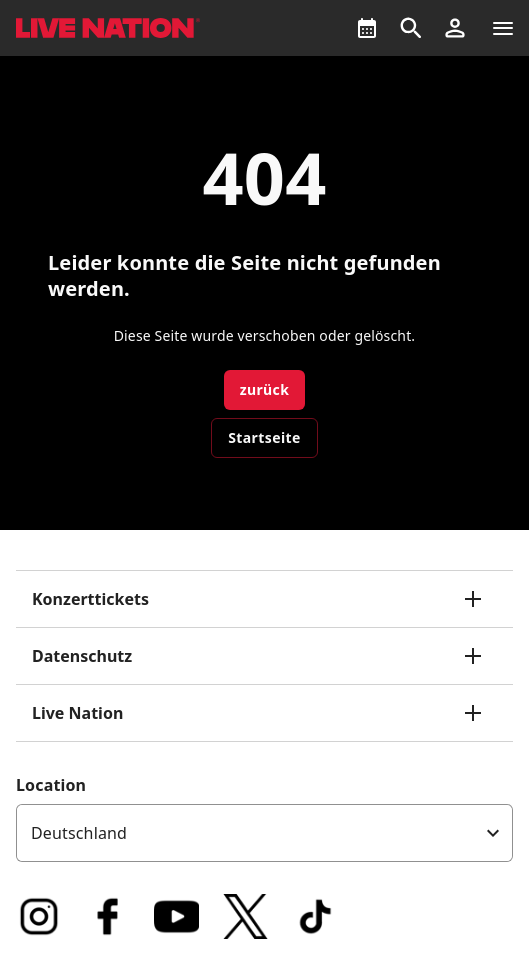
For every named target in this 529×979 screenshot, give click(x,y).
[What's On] (367, 28)
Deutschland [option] (79, 833)
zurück (265, 389)
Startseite (264, 437)
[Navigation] (503, 28)
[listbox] (264, 833)
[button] (455, 28)
